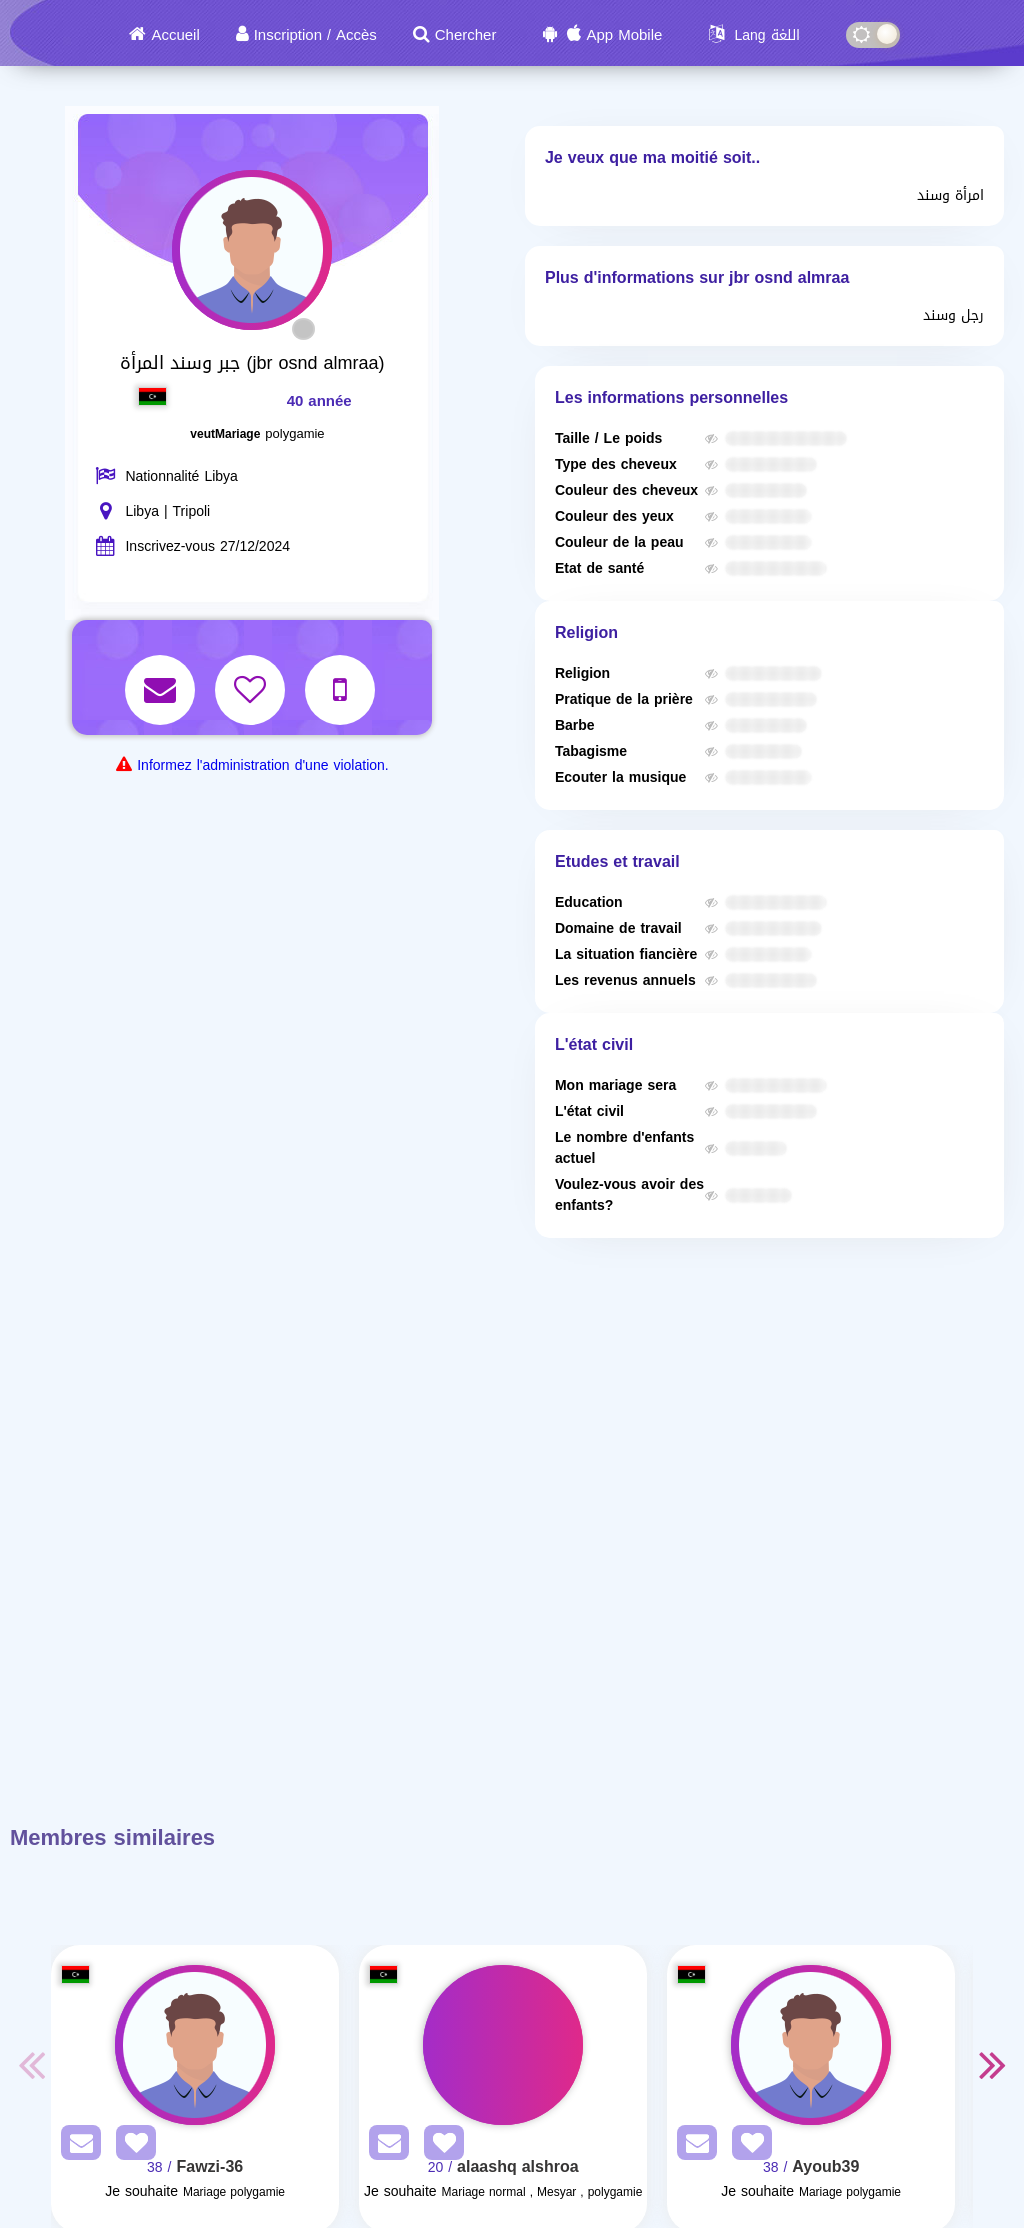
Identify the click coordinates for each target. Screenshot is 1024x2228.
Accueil (175, 35)
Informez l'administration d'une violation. (262, 765)
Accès (356, 35)
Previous (31, 2064)
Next (993, 2064)
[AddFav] (131, 2146)
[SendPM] (76, 2146)
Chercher (466, 35)
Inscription (288, 35)
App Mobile (624, 35)
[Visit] (195, 2045)
